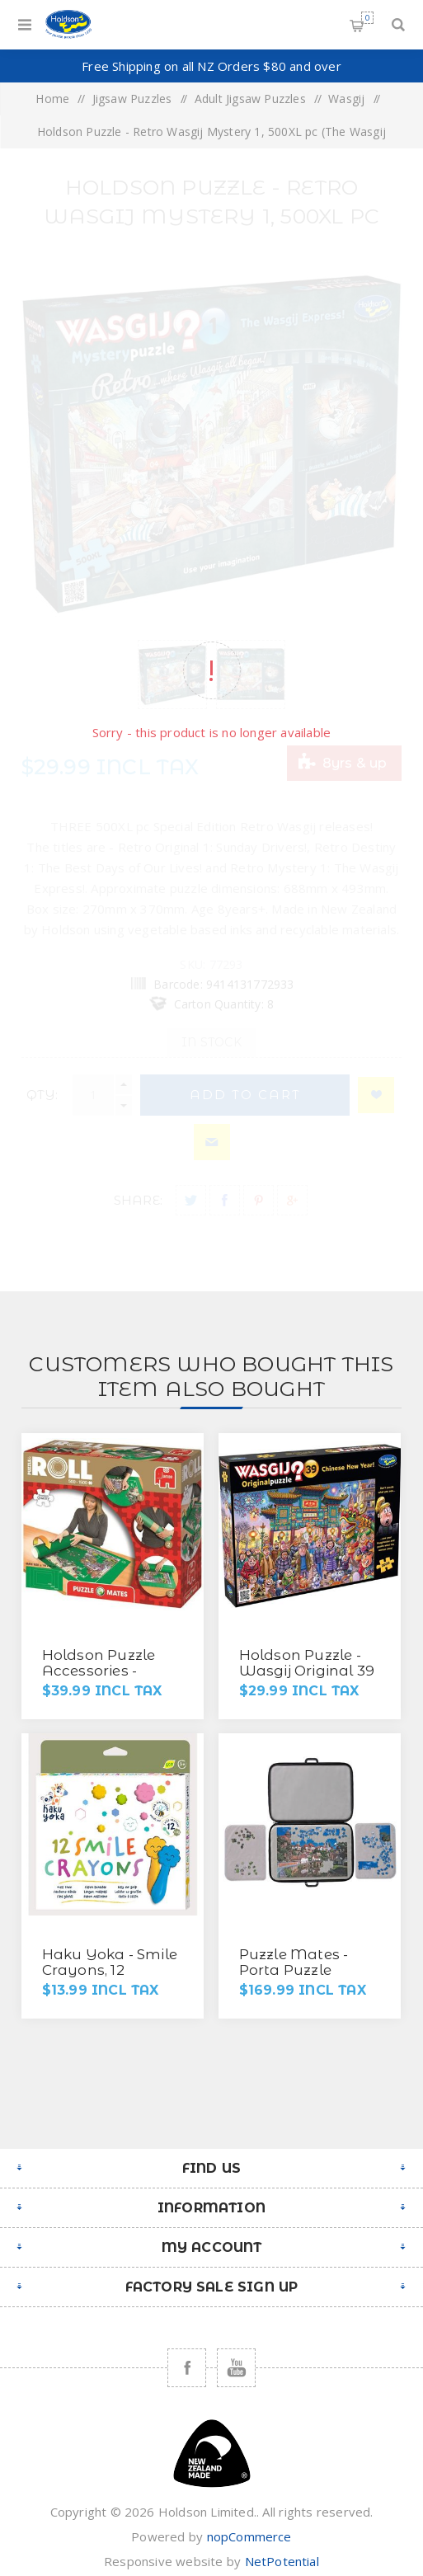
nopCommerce (249, 2536)
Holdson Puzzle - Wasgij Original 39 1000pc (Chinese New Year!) (307, 1678)
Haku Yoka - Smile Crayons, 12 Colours (109, 1970)
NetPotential (282, 2561)
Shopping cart (367, 18)
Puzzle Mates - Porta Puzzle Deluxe (294, 1970)
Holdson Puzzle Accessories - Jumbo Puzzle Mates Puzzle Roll (108, 1678)
